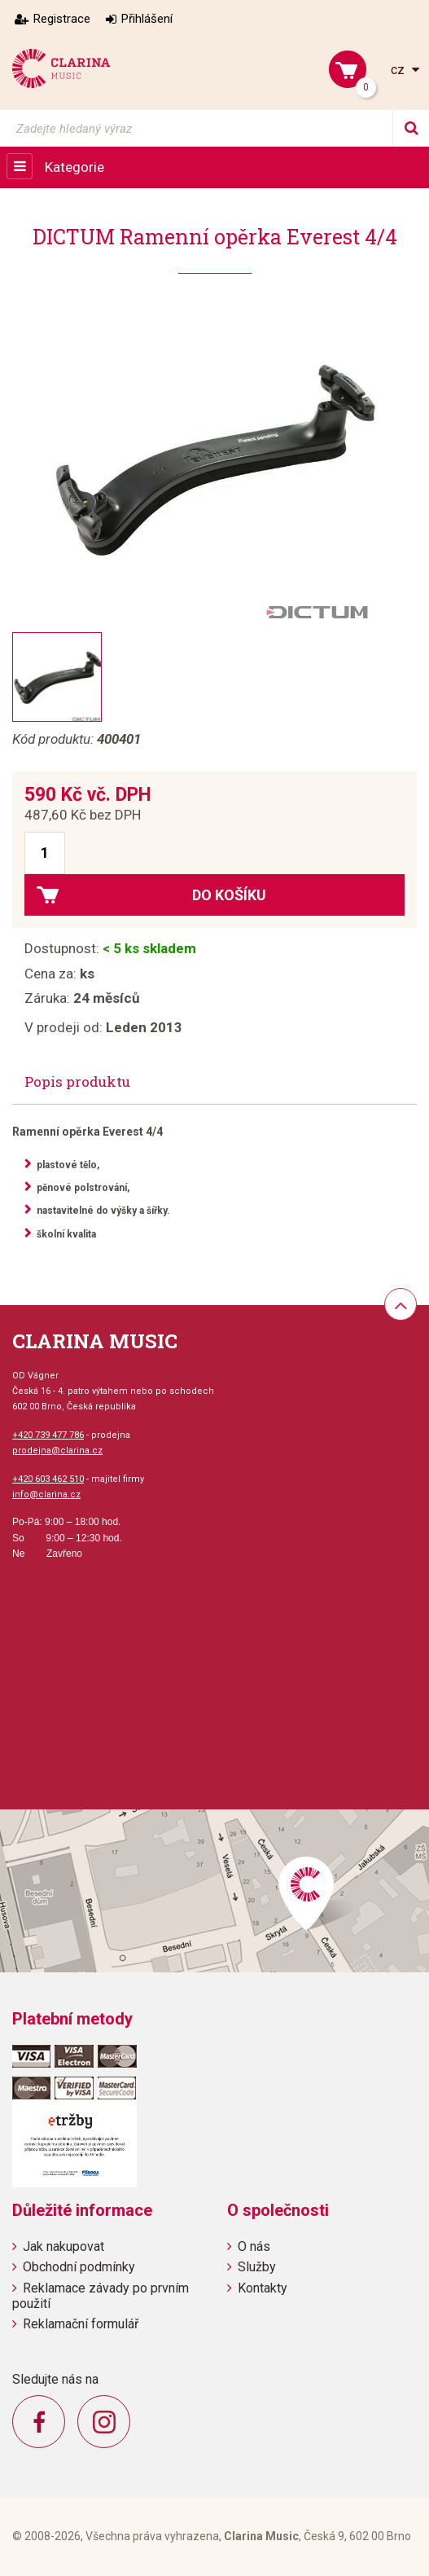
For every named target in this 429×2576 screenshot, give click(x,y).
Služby (257, 2267)
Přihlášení (147, 18)
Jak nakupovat (63, 2246)
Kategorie (74, 167)
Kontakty (262, 2288)
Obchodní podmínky (79, 2267)
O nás (254, 2246)
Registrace (61, 18)
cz (399, 69)
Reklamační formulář (80, 2324)
